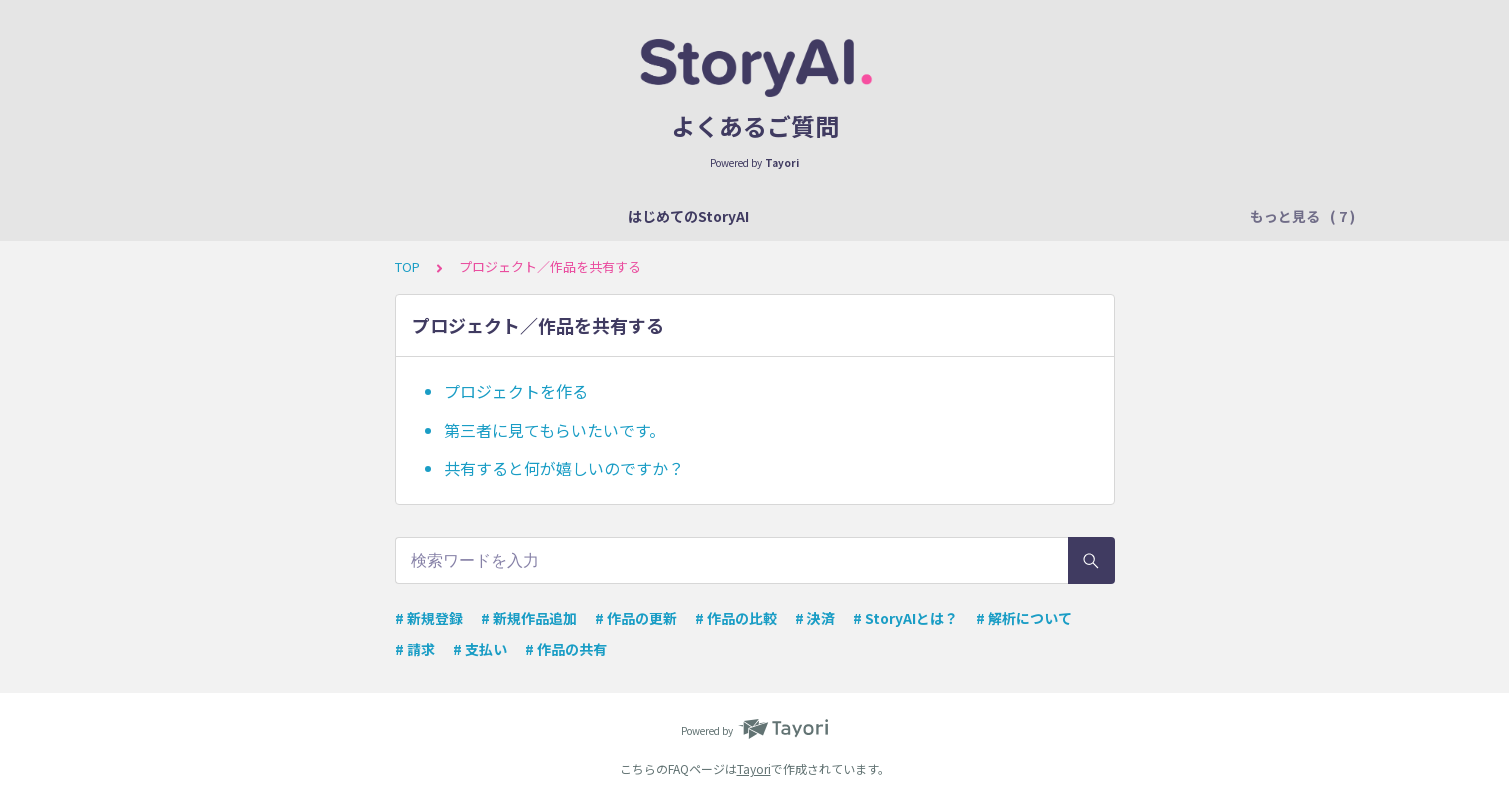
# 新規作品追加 (529, 618)
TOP (407, 266)
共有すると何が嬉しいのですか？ (564, 468)
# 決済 (815, 618)
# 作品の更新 (636, 618)
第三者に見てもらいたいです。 (554, 430)
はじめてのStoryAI (289, 216)
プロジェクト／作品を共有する (966, 216)
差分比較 (1120, 216)
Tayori (754, 768)
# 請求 (415, 649)
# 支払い (480, 649)
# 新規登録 (429, 618)
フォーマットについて (560, 216)
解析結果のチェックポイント (749, 216)
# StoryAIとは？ (905, 618)
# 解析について (1024, 618)
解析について (420, 216)
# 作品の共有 (566, 649)
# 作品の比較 (736, 618)
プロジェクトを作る (516, 391)
